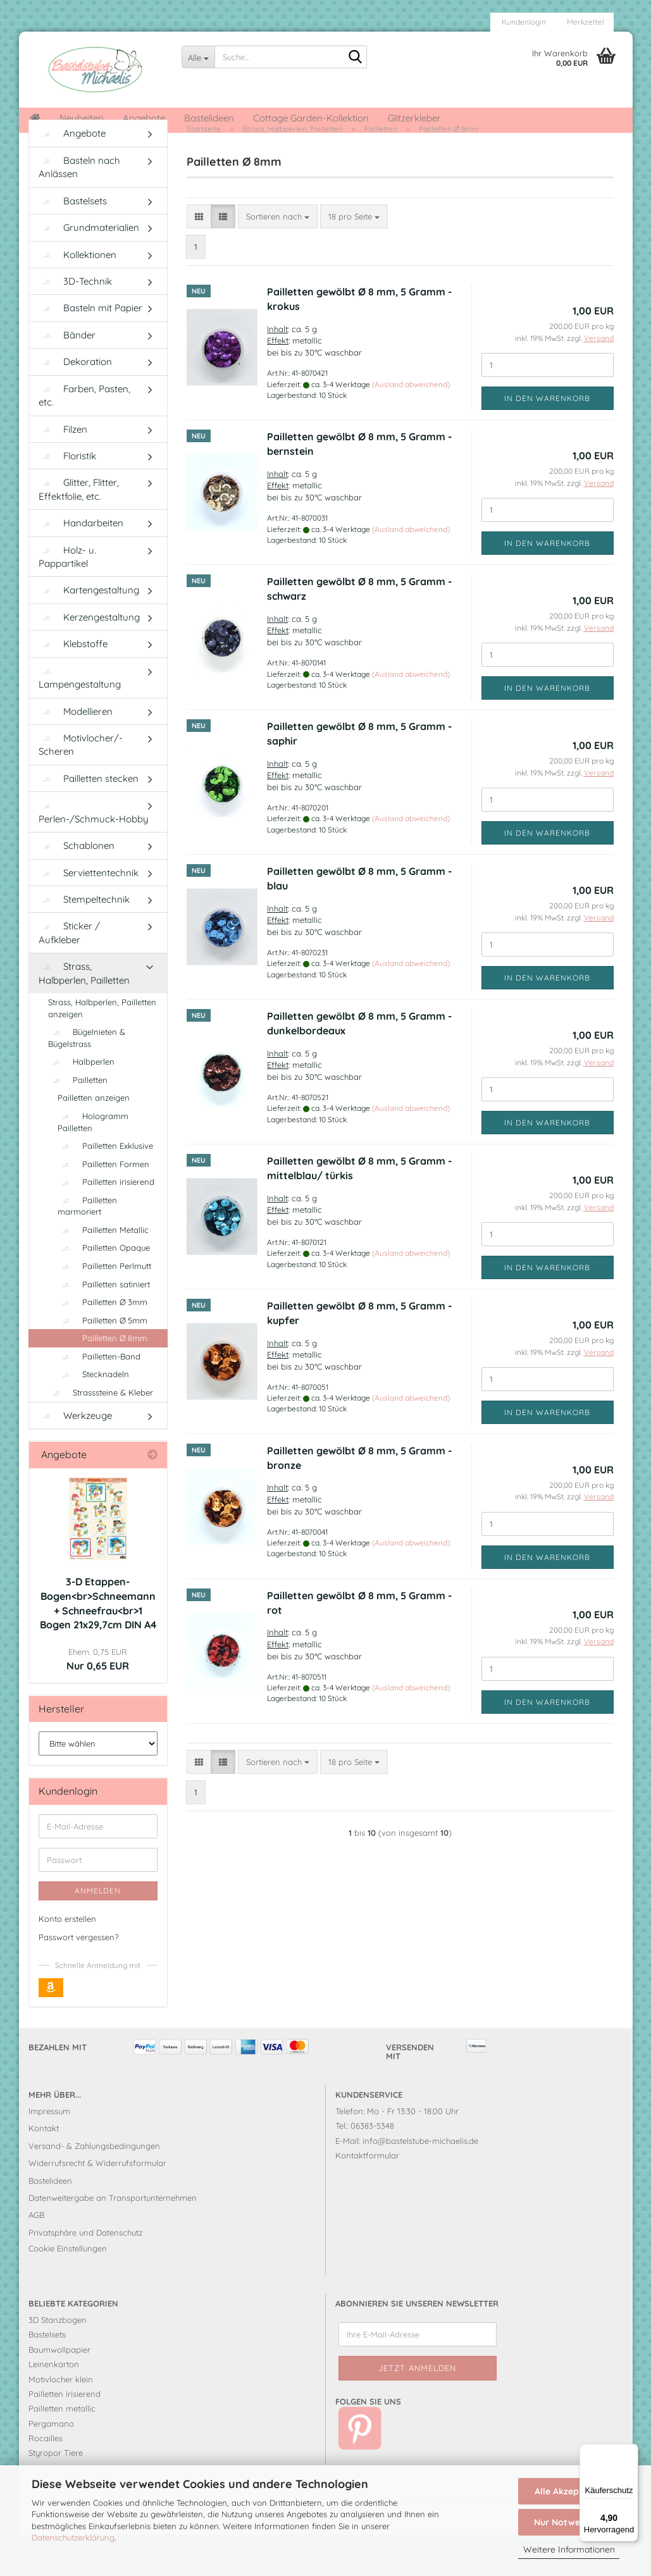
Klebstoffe (73, 685)
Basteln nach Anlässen (79, 208)
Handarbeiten (81, 565)
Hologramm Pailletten (93, 1164)
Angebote (144, 118)
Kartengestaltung (89, 632)
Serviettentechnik (89, 914)
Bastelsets (73, 242)
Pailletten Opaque (104, 1289)
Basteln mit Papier (90, 350)
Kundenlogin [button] (523, 22)
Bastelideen (209, 118)
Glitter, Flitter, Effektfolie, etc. (79, 530)
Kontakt (43, 2170)
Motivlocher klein (60, 2420)
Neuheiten (81, 118)
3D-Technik (75, 323)
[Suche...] (198, 57)
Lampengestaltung (80, 720)
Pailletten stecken (89, 820)
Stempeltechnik (84, 941)
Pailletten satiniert (104, 1325)
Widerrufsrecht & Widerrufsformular (97, 2205)
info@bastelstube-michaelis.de (420, 2182)
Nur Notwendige (569, 2522)
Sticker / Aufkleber (69, 974)
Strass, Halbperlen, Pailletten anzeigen (102, 1050)
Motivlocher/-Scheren (81, 786)
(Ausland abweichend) (411, 425)
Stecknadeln (93, 1416)
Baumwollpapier (59, 2391)
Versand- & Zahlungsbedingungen (94, 2187)
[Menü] (630, 2451)
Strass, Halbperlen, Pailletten (84, 1014)
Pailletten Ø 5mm (102, 1361)
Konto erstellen (67, 1960)
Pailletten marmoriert (87, 1247)
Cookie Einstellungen (67, 2290)
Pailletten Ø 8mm (102, 1380)
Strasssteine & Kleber (100, 1434)
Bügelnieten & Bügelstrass (86, 1079)
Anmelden (98, 1932)
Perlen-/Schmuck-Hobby (94, 855)
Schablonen (77, 887)
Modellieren (76, 752)
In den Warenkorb (547, 439)
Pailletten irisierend (106, 1223)
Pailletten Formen (103, 1205)
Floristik (67, 497)
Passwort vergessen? (78, 1978)
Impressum (49, 2153)
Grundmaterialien (89, 269)
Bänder (67, 376)
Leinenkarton (53, 2406)
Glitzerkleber (414, 118)
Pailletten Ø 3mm (102, 1344)
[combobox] (278, 257)
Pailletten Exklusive (105, 1187)
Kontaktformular (367, 2197)
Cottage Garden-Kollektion (311, 118)
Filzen (63, 470)
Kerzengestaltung (89, 658)
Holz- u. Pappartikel (67, 597)
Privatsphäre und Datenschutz (85, 2274)
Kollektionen (77, 296)
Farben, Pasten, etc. (84, 436)
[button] (199, 257)
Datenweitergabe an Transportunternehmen (112, 2239)
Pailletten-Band (99, 1397)
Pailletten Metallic (103, 1271)
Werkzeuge (75, 1457)
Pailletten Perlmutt (104, 1308)
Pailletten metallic (62, 2450)
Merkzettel (584, 22)
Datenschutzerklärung (73, 2537)
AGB (36, 2256)
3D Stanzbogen (57, 2361)
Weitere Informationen (569, 2549)
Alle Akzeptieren (569, 2491)
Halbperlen (81, 1103)
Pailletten (78, 1121)
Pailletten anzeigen (94, 1139)
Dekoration (75, 403)
